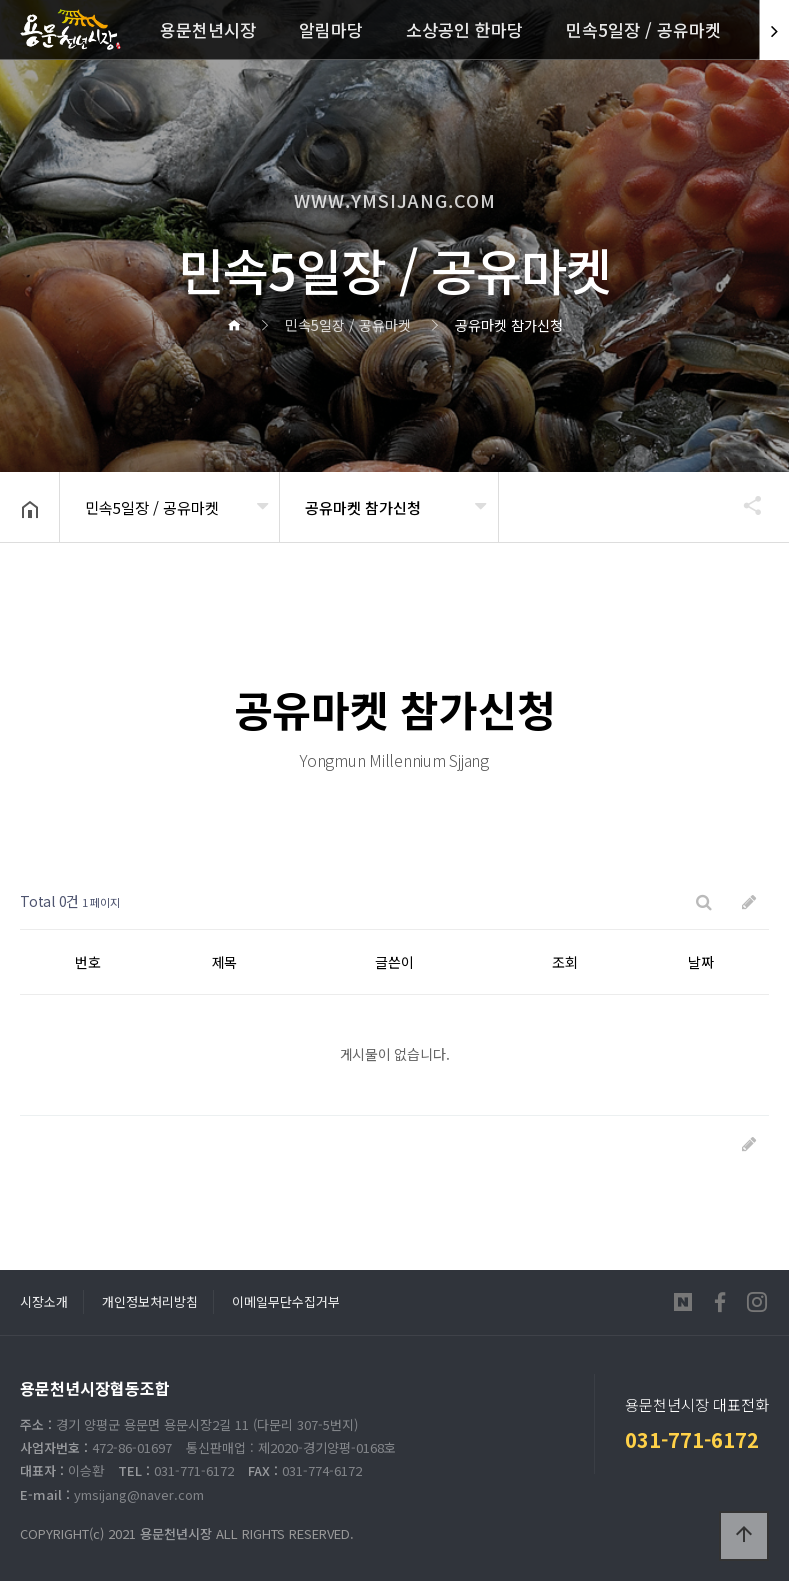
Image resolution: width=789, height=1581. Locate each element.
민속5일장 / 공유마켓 (643, 29)
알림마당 (331, 29)
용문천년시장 (208, 29)
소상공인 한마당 (464, 29)
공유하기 (743, 505)
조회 (565, 962)
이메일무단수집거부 (286, 1301)
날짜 (701, 962)
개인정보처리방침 (150, 1301)
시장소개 (44, 1301)
